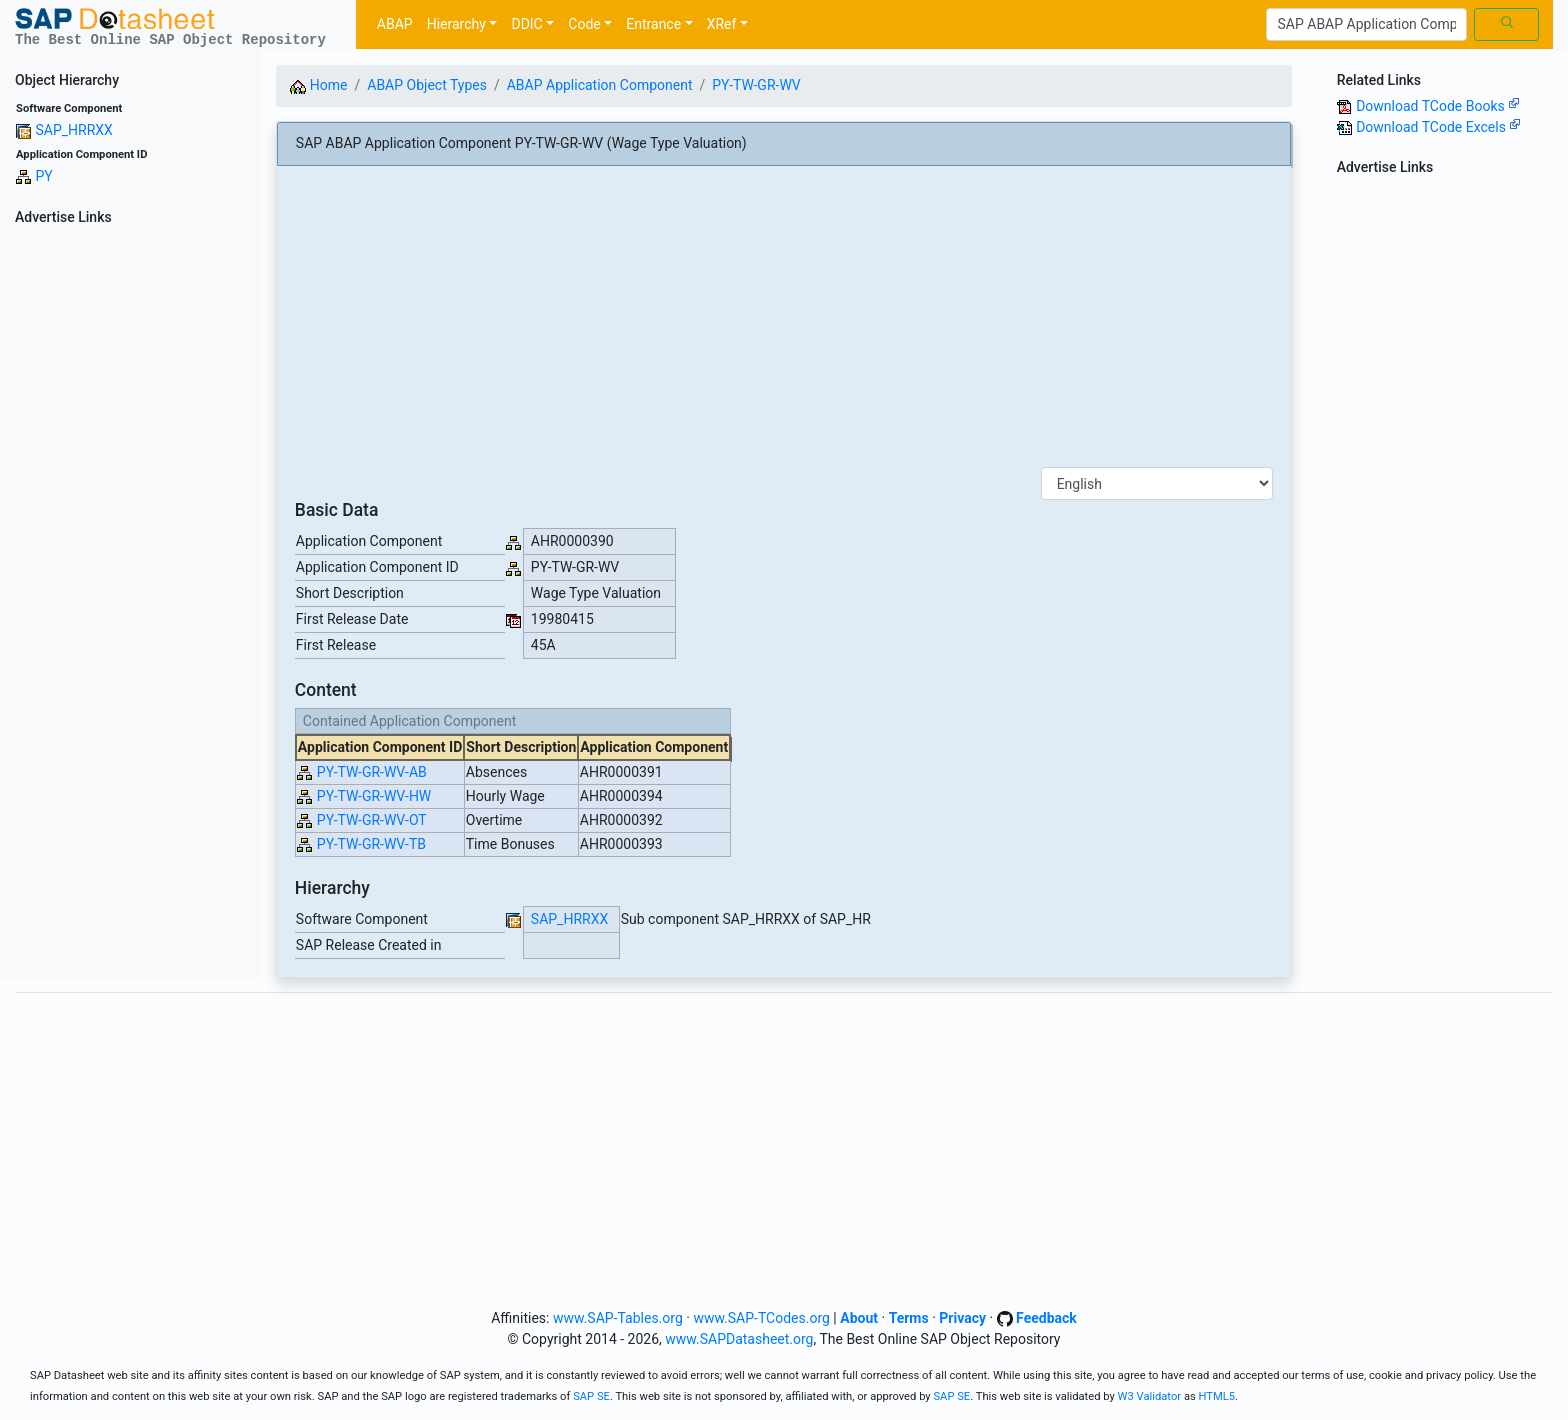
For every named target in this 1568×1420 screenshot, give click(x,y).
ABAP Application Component (600, 85)
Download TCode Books (1438, 106)
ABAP (395, 24)
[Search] (1366, 25)
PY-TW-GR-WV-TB (371, 844)
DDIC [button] (526, 24)
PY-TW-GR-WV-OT (372, 820)
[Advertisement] (130, 532)
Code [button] (584, 24)
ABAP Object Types (427, 85)
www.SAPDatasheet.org (739, 1339)
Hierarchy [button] (456, 24)
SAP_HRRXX (73, 130)
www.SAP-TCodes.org (761, 1318)
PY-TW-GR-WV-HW (374, 796)
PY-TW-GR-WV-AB (372, 772)
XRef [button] (722, 24)
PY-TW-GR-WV (756, 85)
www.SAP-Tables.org (618, 1318)
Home (318, 85)
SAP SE (591, 1396)
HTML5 (1217, 1396)
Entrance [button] (653, 24)
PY (43, 176)
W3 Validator (1150, 1396)
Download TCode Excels (1438, 127)
